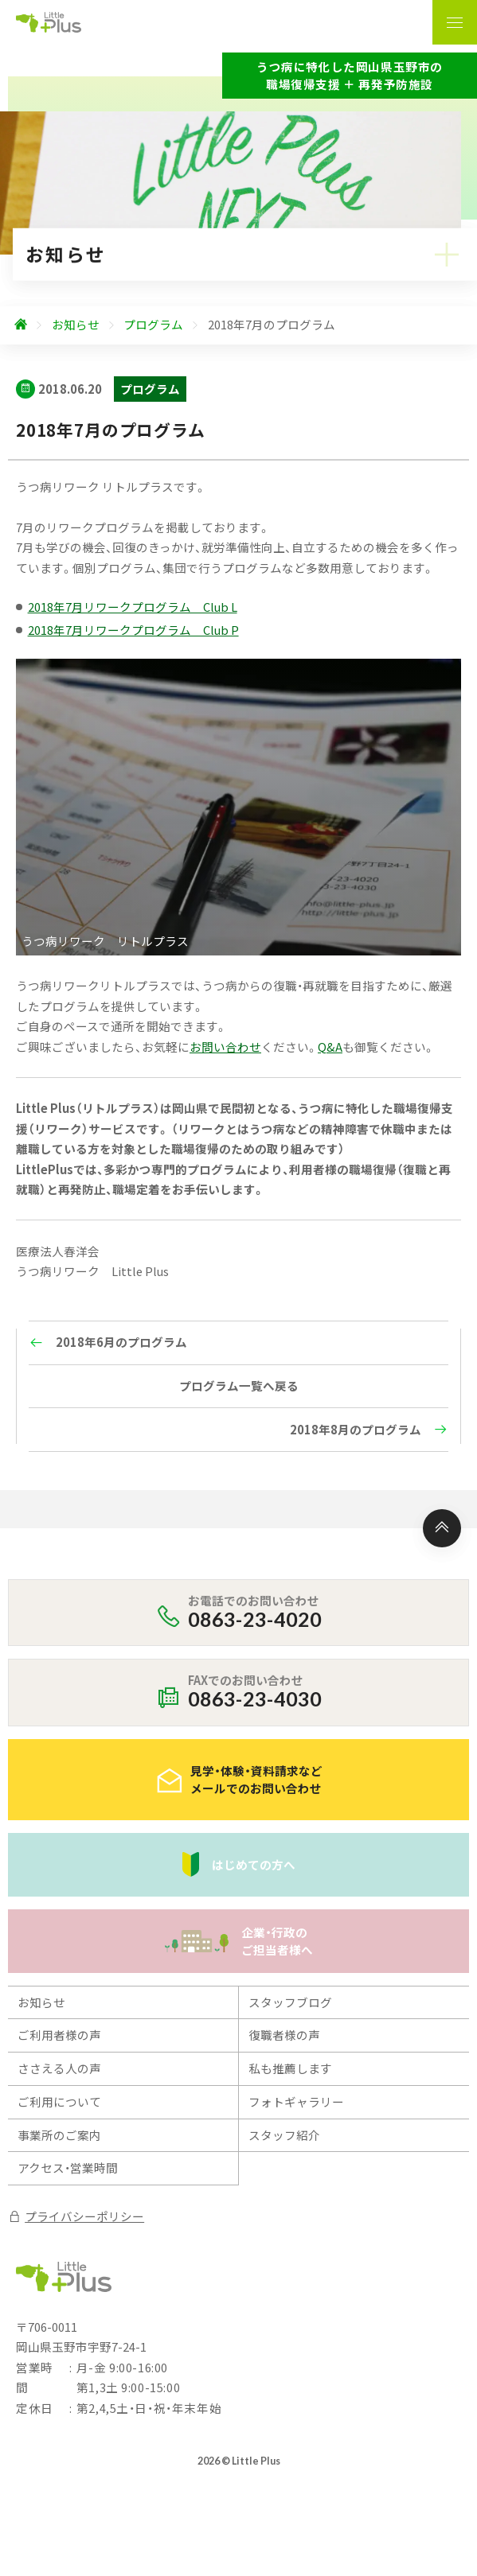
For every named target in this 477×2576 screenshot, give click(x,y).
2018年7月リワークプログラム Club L (132, 606)
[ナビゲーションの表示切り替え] (454, 22)
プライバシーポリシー (76, 2216)
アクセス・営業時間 (68, 2167)
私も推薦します (290, 2068)
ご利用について (59, 2101)
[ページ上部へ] (442, 1528)
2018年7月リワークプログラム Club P (133, 629)
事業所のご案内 (59, 2135)
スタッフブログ (290, 2002)
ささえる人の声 (59, 2068)
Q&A (330, 1046)
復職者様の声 (284, 2034)
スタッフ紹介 (284, 2135)
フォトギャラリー (296, 2101)
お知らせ (41, 2002)
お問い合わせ (225, 1046)
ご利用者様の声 (59, 2034)
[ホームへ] (20, 325)
